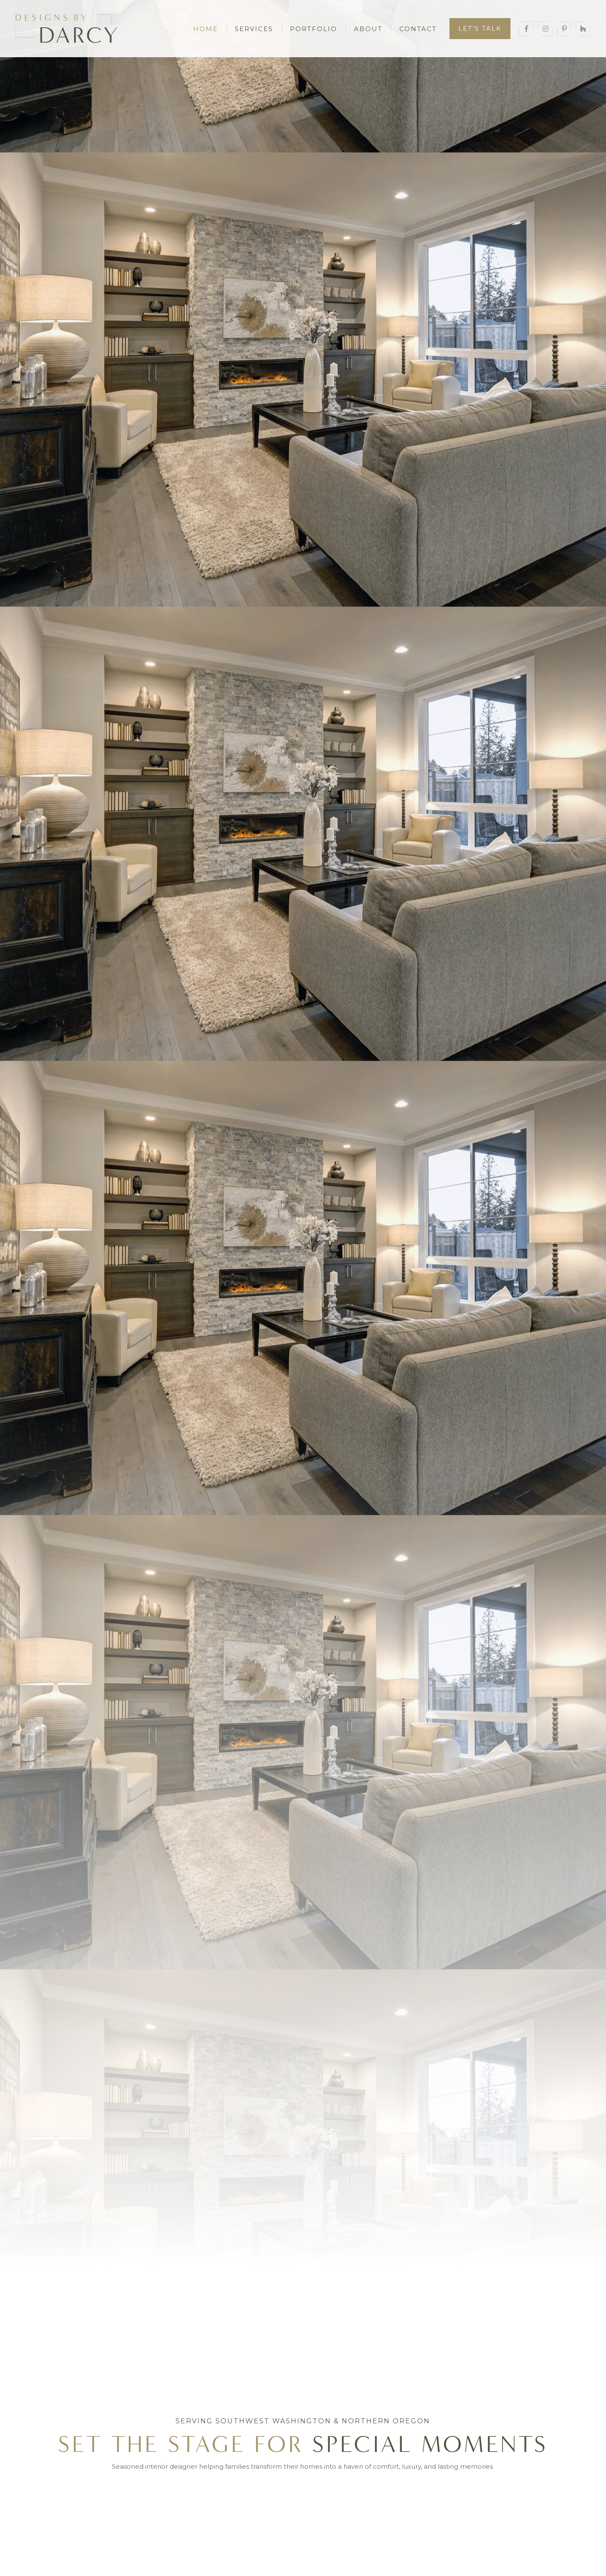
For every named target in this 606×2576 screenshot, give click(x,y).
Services (254, 29)
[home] (77, 28)
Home (205, 29)
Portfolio (313, 29)
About (368, 29)
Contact (418, 29)
